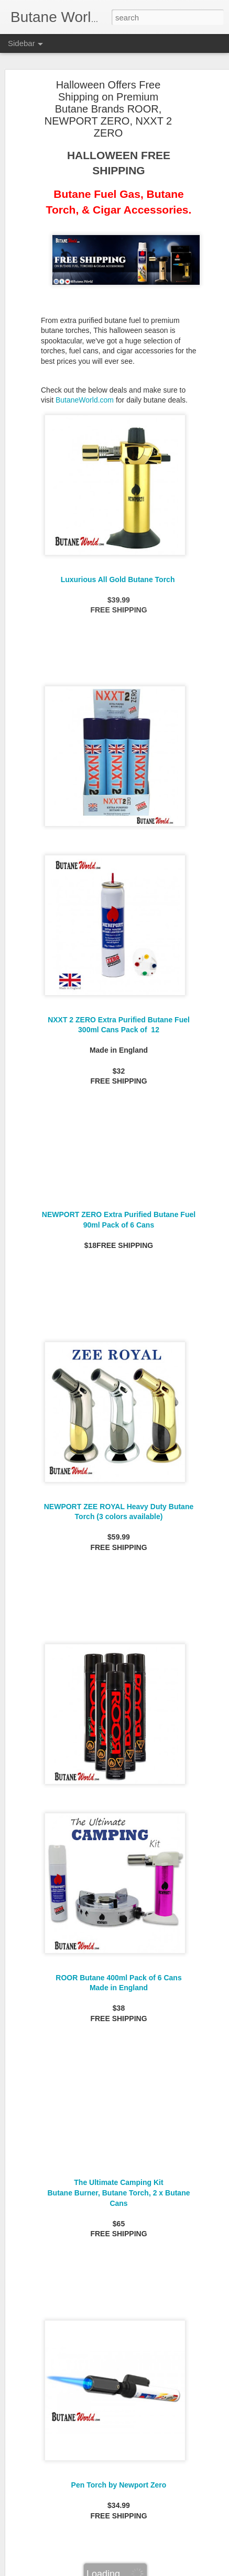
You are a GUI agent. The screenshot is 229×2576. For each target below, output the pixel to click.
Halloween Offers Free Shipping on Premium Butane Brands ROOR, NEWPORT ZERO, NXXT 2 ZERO (108, 109)
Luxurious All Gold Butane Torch (119, 579)
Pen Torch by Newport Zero (119, 2485)
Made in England (119, 1987)
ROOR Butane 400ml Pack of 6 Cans (118, 1977)
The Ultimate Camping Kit (118, 2182)
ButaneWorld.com (85, 400)
